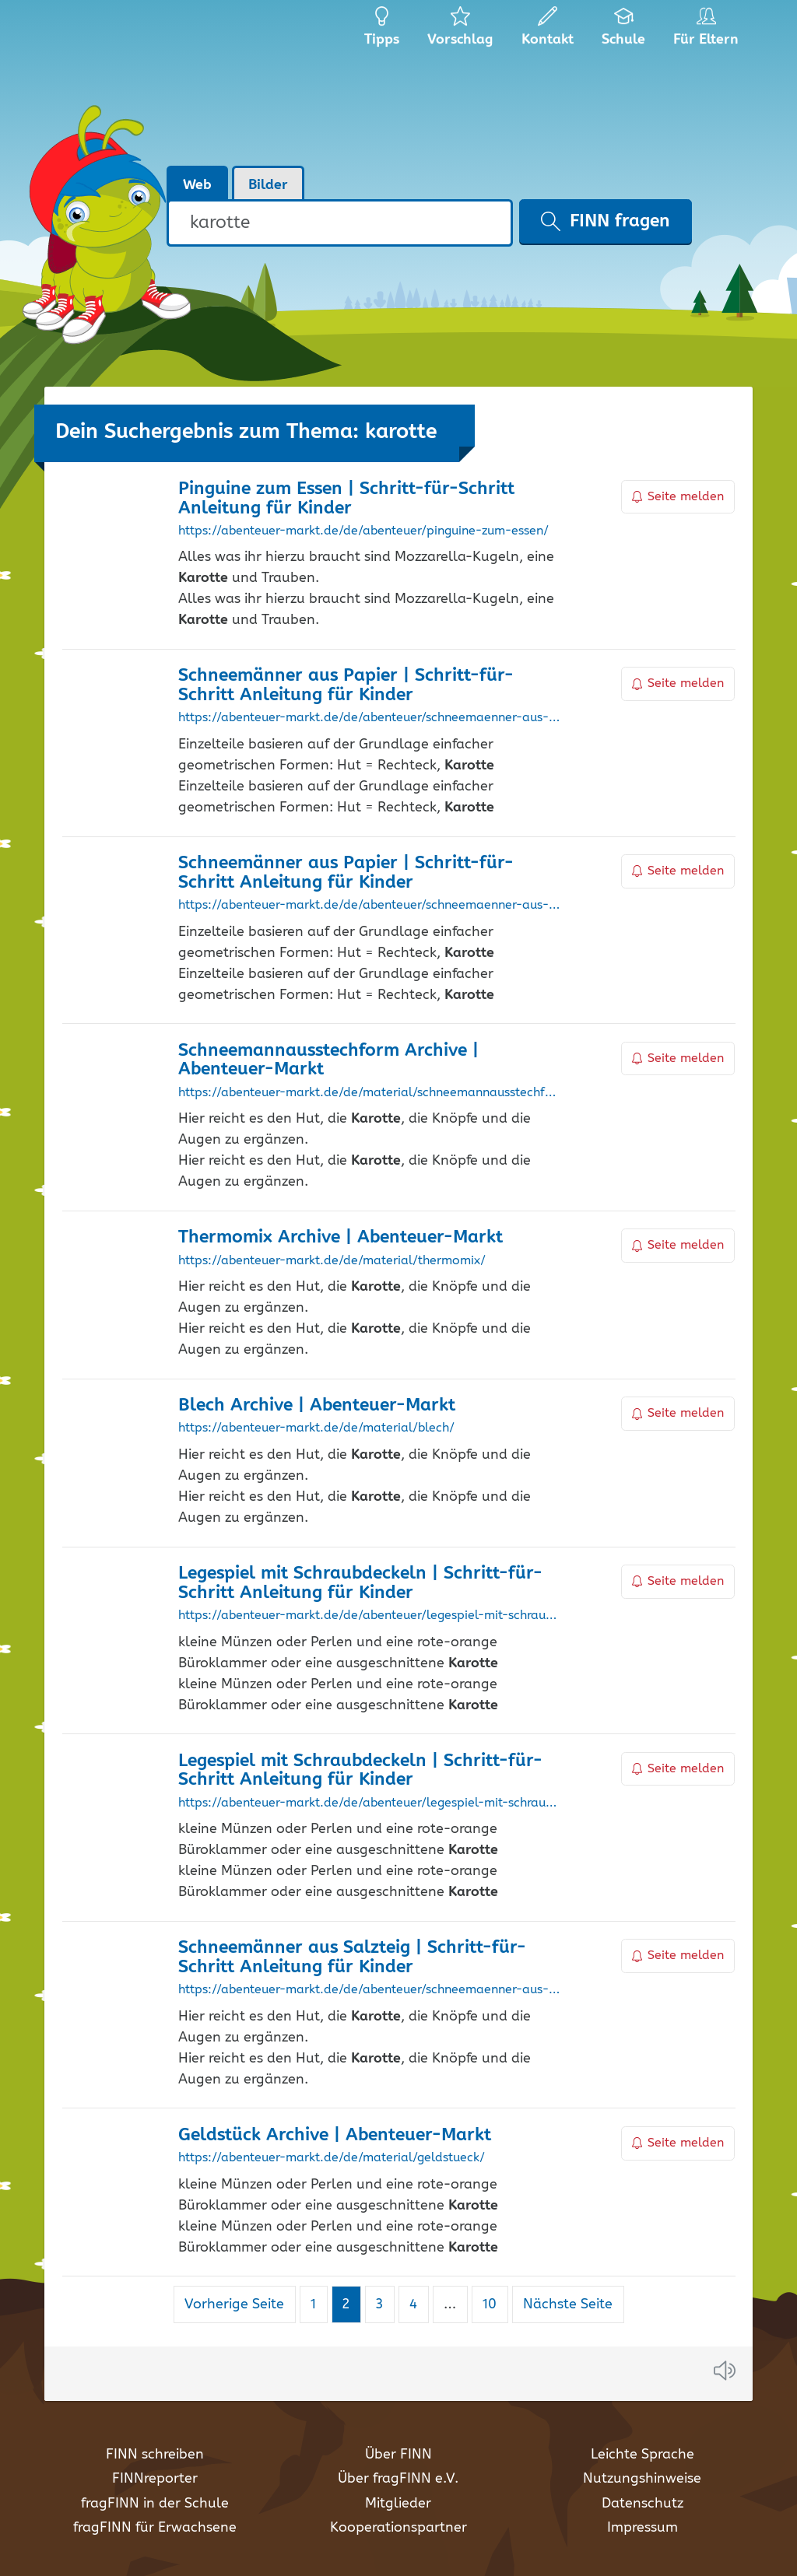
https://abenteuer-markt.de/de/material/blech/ (316, 1428)
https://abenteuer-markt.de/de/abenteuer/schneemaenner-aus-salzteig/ (369, 1990)
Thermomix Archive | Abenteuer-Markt (340, 1237)
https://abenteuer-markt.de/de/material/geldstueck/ (331, 2158)
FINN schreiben (155, 2455)
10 (495, 2304)
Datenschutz (642, 2504)
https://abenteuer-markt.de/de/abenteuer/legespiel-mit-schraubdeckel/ (369, 1616)
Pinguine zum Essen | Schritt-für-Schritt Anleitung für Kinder (346, 498)
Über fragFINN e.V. (398, 2479)
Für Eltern (709, 31)
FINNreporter (155, 2479)
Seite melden (678, 496)
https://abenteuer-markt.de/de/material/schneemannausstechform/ (369, 1093)
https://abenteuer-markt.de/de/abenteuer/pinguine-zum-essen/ (363, 531)
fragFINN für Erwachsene (155, 2528)
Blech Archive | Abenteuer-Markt (316, 1405)
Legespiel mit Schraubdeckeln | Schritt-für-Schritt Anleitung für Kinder (360, 1583)
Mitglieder (398, 2504)
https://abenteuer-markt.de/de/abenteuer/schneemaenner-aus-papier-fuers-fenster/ (369, 905)
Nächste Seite (568, 2304)
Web (197, 185)
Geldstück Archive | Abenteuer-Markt (334, 2135)
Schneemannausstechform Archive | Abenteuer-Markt (328, 1060)
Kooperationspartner (398, 2528)
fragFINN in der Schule (155, 2504)
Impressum (642, 2528)
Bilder (268, 185)
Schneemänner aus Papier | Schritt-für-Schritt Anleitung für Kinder (346, 685)
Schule (624, 31)
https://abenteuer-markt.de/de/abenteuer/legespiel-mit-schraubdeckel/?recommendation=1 (369, 1803)
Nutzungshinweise (642, 2479)
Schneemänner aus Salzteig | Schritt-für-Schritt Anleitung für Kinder (352, 1957)
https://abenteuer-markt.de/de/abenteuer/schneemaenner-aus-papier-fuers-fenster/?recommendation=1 (369, 718)
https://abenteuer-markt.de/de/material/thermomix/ (332, 1261)
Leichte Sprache (642, 2455)
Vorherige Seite (234, 2304)
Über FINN (398, 2455)
